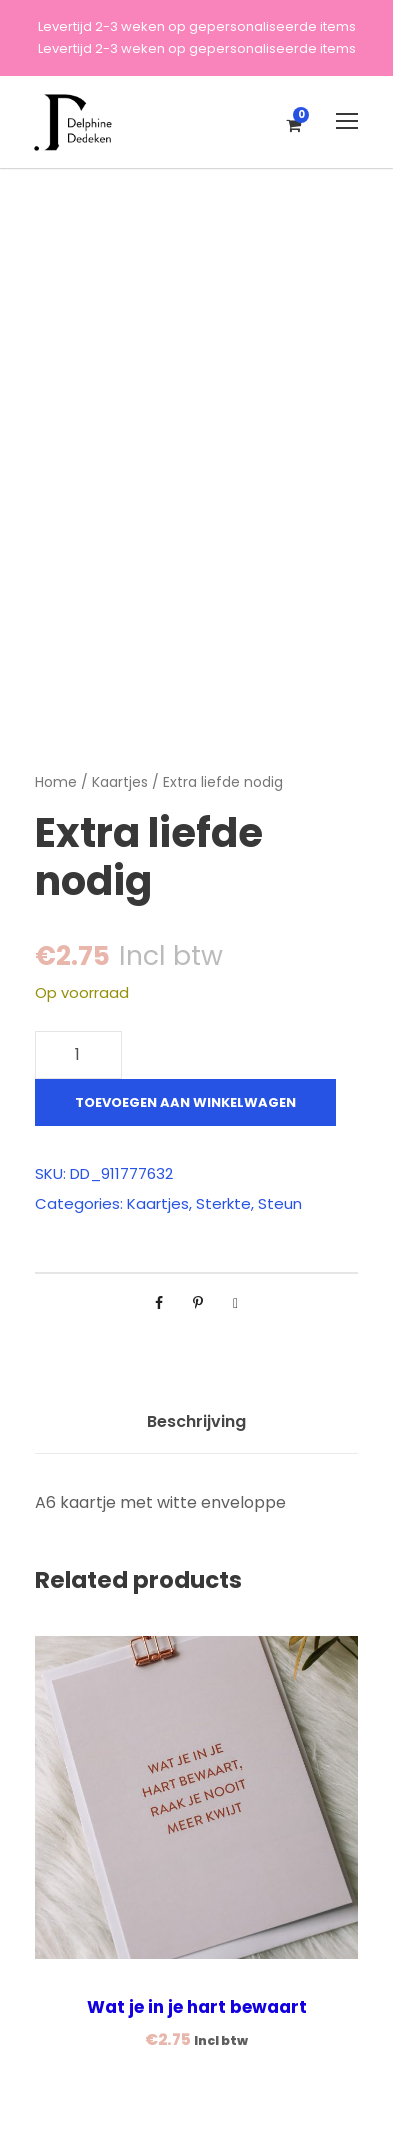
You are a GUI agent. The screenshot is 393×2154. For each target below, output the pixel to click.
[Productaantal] (78, 1055)
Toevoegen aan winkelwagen (185, 1102)
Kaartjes (120, 782)
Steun (280, 1203)
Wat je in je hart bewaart (197, 2007)
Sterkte (223, 1203)
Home (56, 782)
